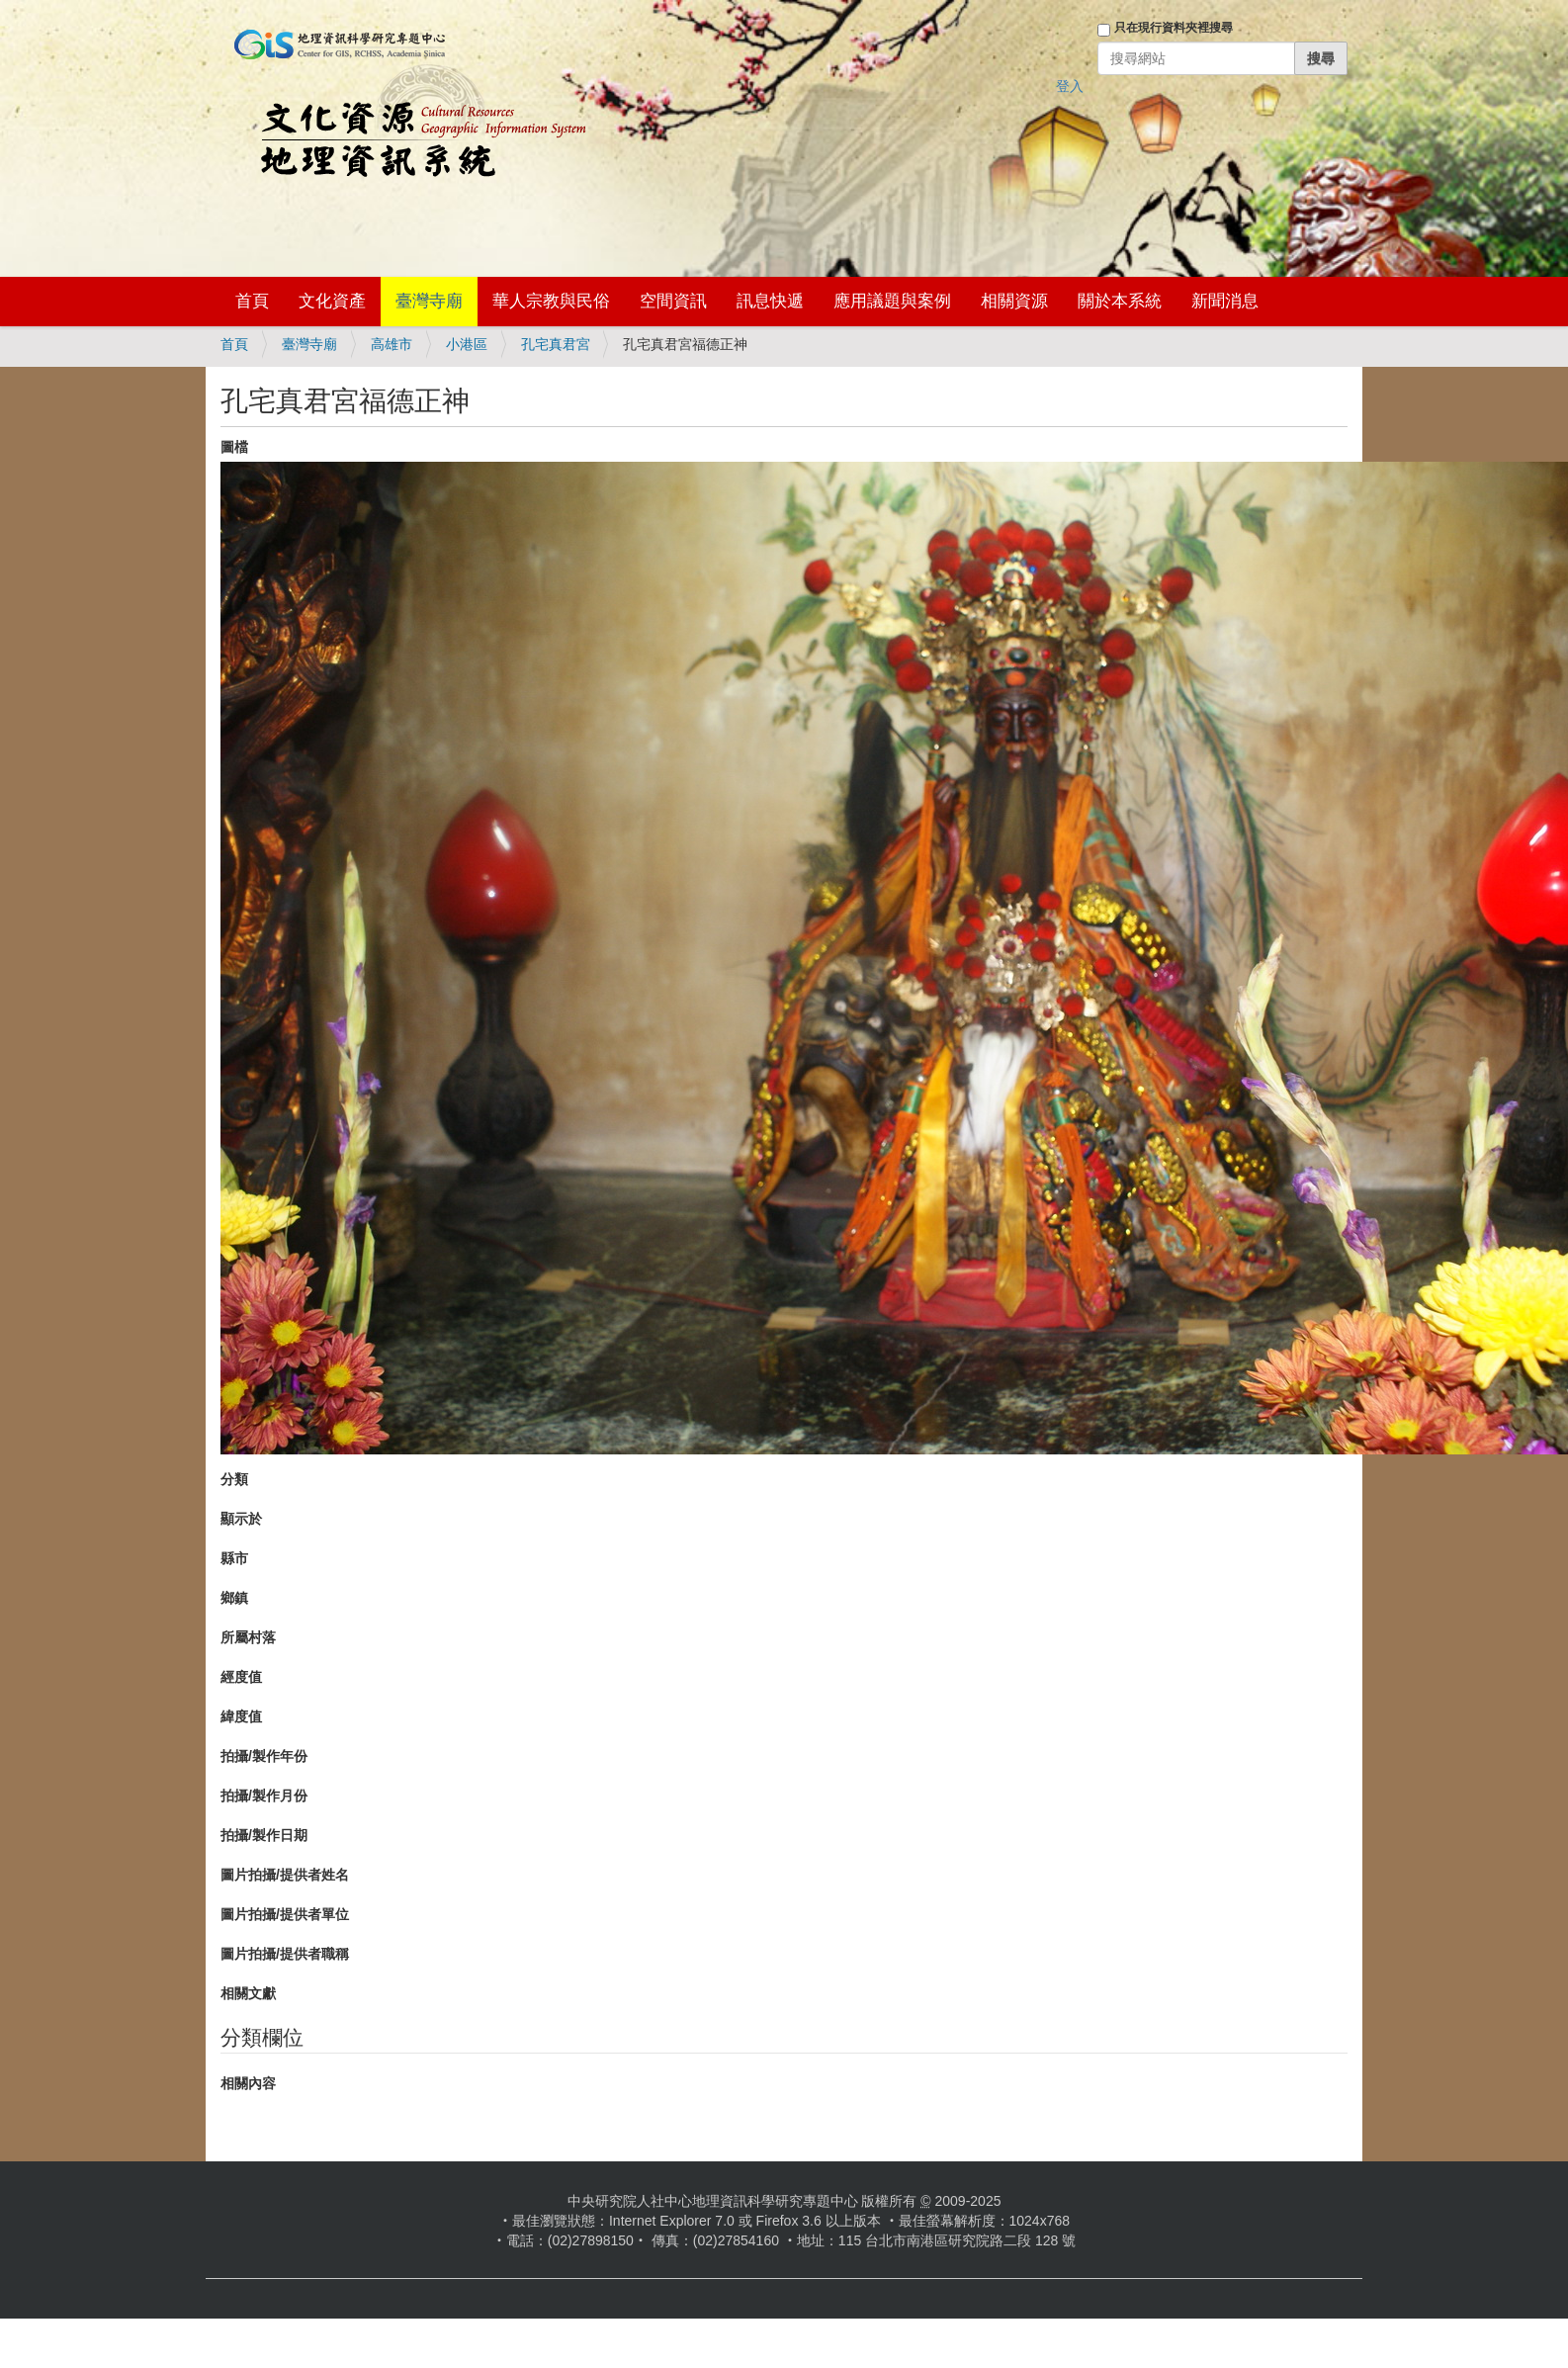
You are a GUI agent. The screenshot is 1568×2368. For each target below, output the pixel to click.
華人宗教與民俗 (551, 301)
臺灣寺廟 (429, 301)
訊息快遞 (770, 301)
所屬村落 (248, 1637)
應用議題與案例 (892, 301)
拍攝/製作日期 (263, 1835)
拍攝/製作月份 (263, 1795)
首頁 (252, 301)
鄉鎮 (234, 1598)
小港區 (466, 344)
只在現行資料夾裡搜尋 (1173, 28)
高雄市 (391, 344)
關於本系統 (1120, 301)
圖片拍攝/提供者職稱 (284, 1954)
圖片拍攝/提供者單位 (284, 1914)
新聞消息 (1225, 301)
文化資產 (332, 301)
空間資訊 (673, 301)
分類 (234, 1479)
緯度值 (241, 1716)
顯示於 (241, 1519)
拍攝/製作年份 (263, 1756)
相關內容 (248, 2083)
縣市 (234, 1558)
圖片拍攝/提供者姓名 (284, 1875)
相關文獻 (248, 1993)
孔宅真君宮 (555, 344)
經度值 (241, 1677)
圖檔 (234, 447)
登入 (1070, 86)
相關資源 (1014, 301)
